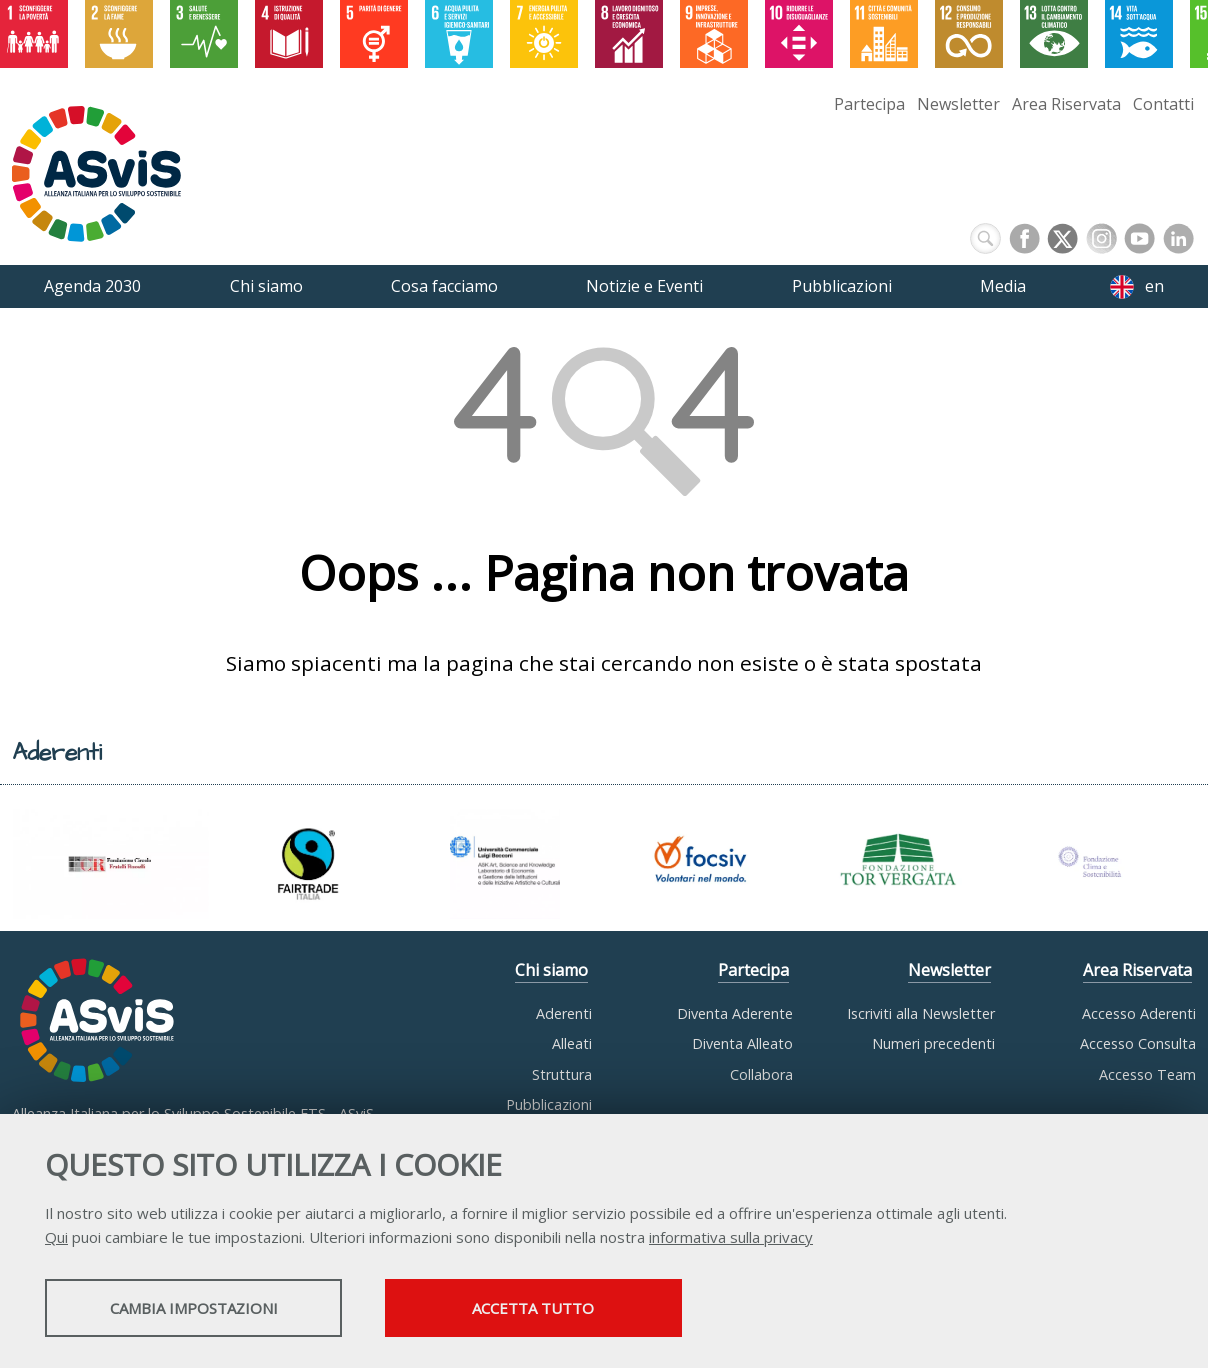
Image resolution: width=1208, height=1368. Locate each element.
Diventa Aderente (735, 1013)
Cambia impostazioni (203, 1309)
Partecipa (869, 104)
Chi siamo (551, 970)
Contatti (1163, 104)
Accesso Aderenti (1139, 1013)
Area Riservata (1066, 104)
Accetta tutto (563, 1309)
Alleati (572, 1043)
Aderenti (564, 1013)
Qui (56, 1238)
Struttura (562, 1074)
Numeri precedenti (933, 1043)
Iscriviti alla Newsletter (921, 1013)
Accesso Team (1147, 1074)
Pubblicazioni (549, 1104)
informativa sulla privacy (731, 1238)
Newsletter (958, 104)
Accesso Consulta (1138, 1043)
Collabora (761, 1074)
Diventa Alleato (742, 1043)
